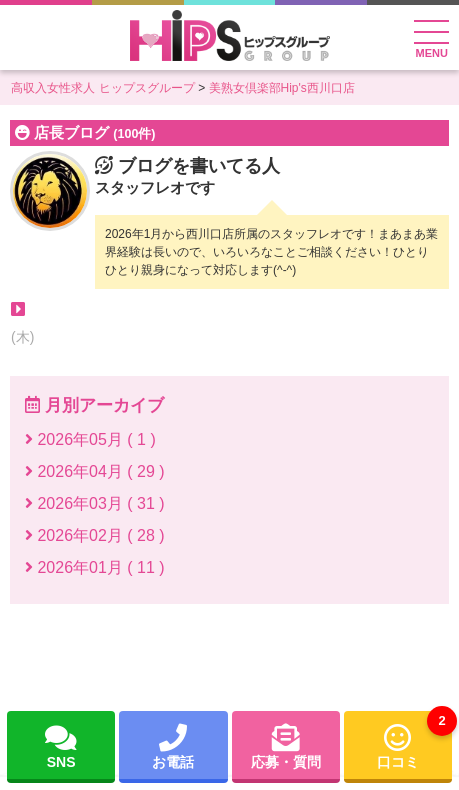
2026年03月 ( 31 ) (95, 503)
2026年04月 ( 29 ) (95, 471)
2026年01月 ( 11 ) (95, 567)
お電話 (173, 745)
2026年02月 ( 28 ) (95, 535)
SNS (61, 745)
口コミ (414, 740)
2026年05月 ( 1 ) (90, 439)
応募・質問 (286, 745)
